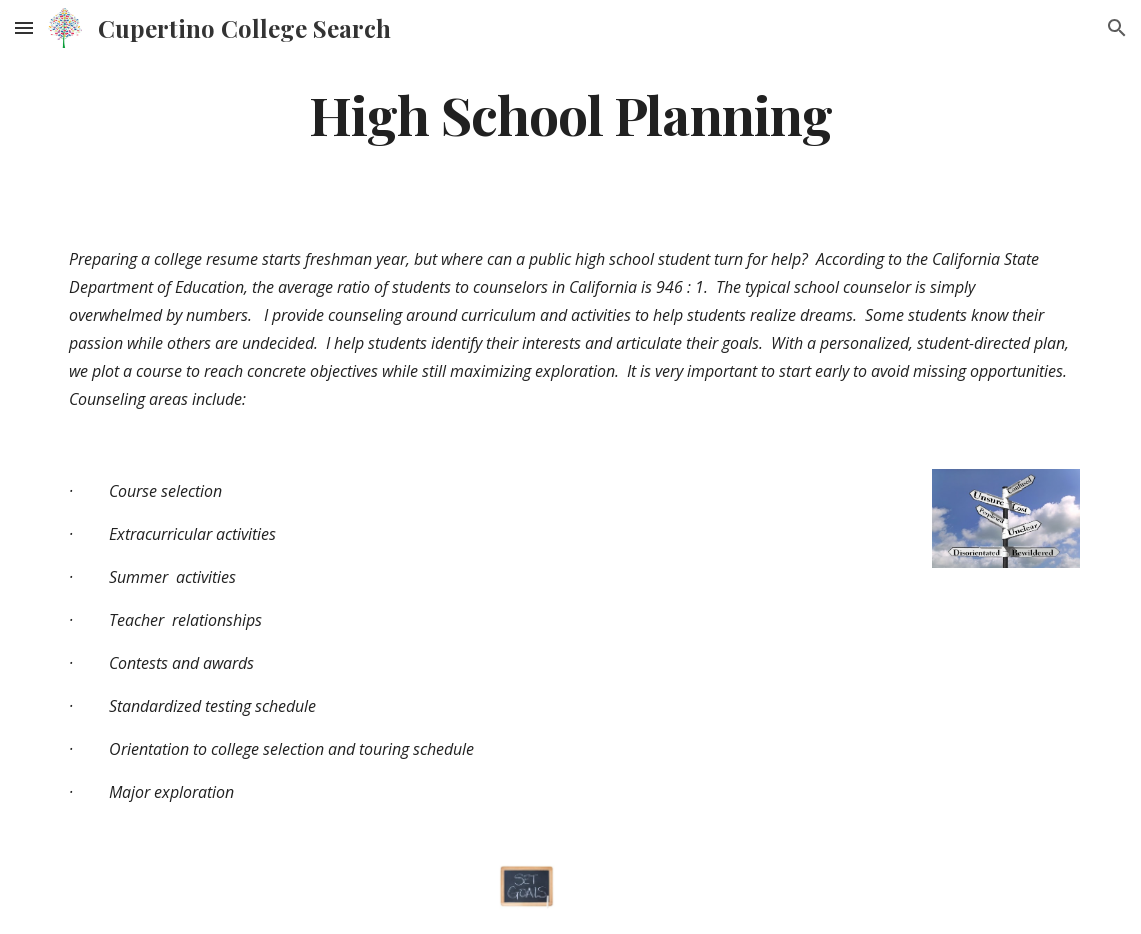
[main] (570, 113)
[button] (24, 27)
